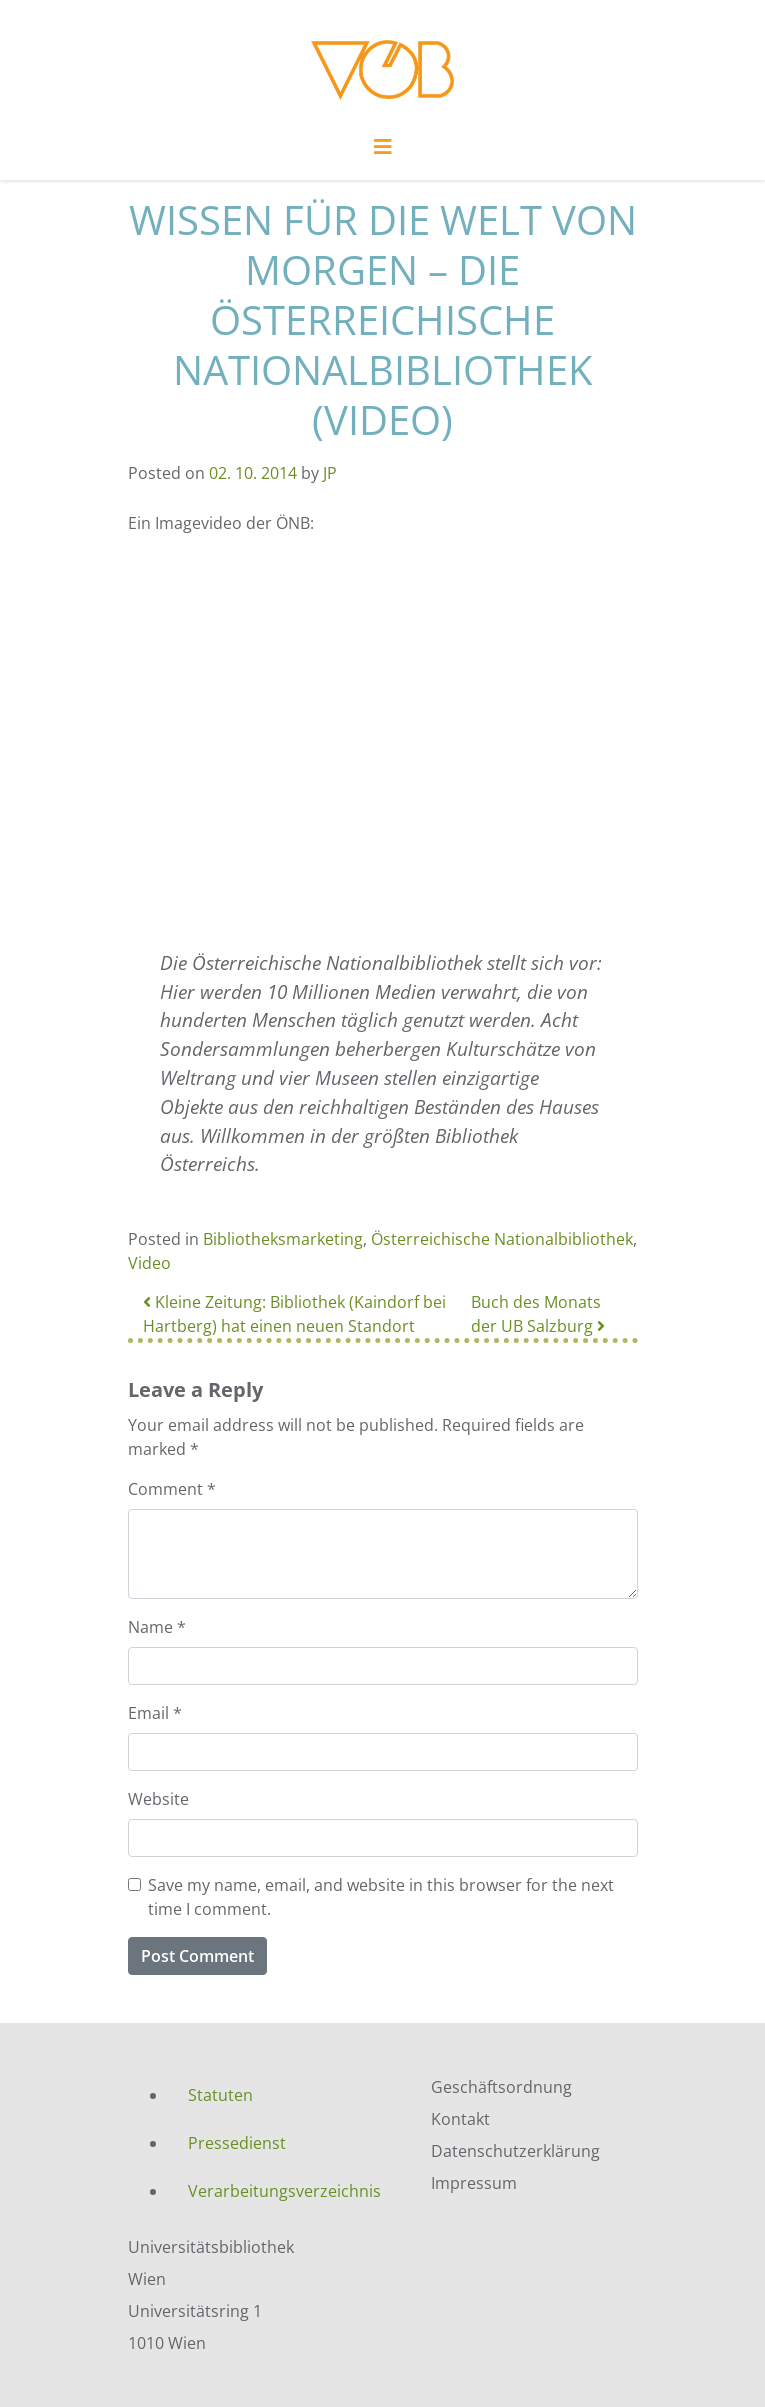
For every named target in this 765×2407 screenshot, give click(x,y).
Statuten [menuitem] (220, 2095)
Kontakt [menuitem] (460, 2119)
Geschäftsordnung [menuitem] (501, 2087)
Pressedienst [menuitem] (237, 2143)
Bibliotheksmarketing (283, 1239)
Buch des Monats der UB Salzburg (538, 1314)
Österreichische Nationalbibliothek (502, 1239)
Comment (172, 1489)
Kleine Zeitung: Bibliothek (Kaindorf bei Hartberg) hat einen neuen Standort (294, 1314)
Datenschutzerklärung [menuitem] (515, 2151)
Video (149, 1263)
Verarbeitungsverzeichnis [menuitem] (284, 2191)
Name (157, 1627)
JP (330, 473)
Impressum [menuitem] (474, 2183)
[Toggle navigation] (383, 152)
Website (158, 1799)
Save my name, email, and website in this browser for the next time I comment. (381, 1897)
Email (155, 1713)
